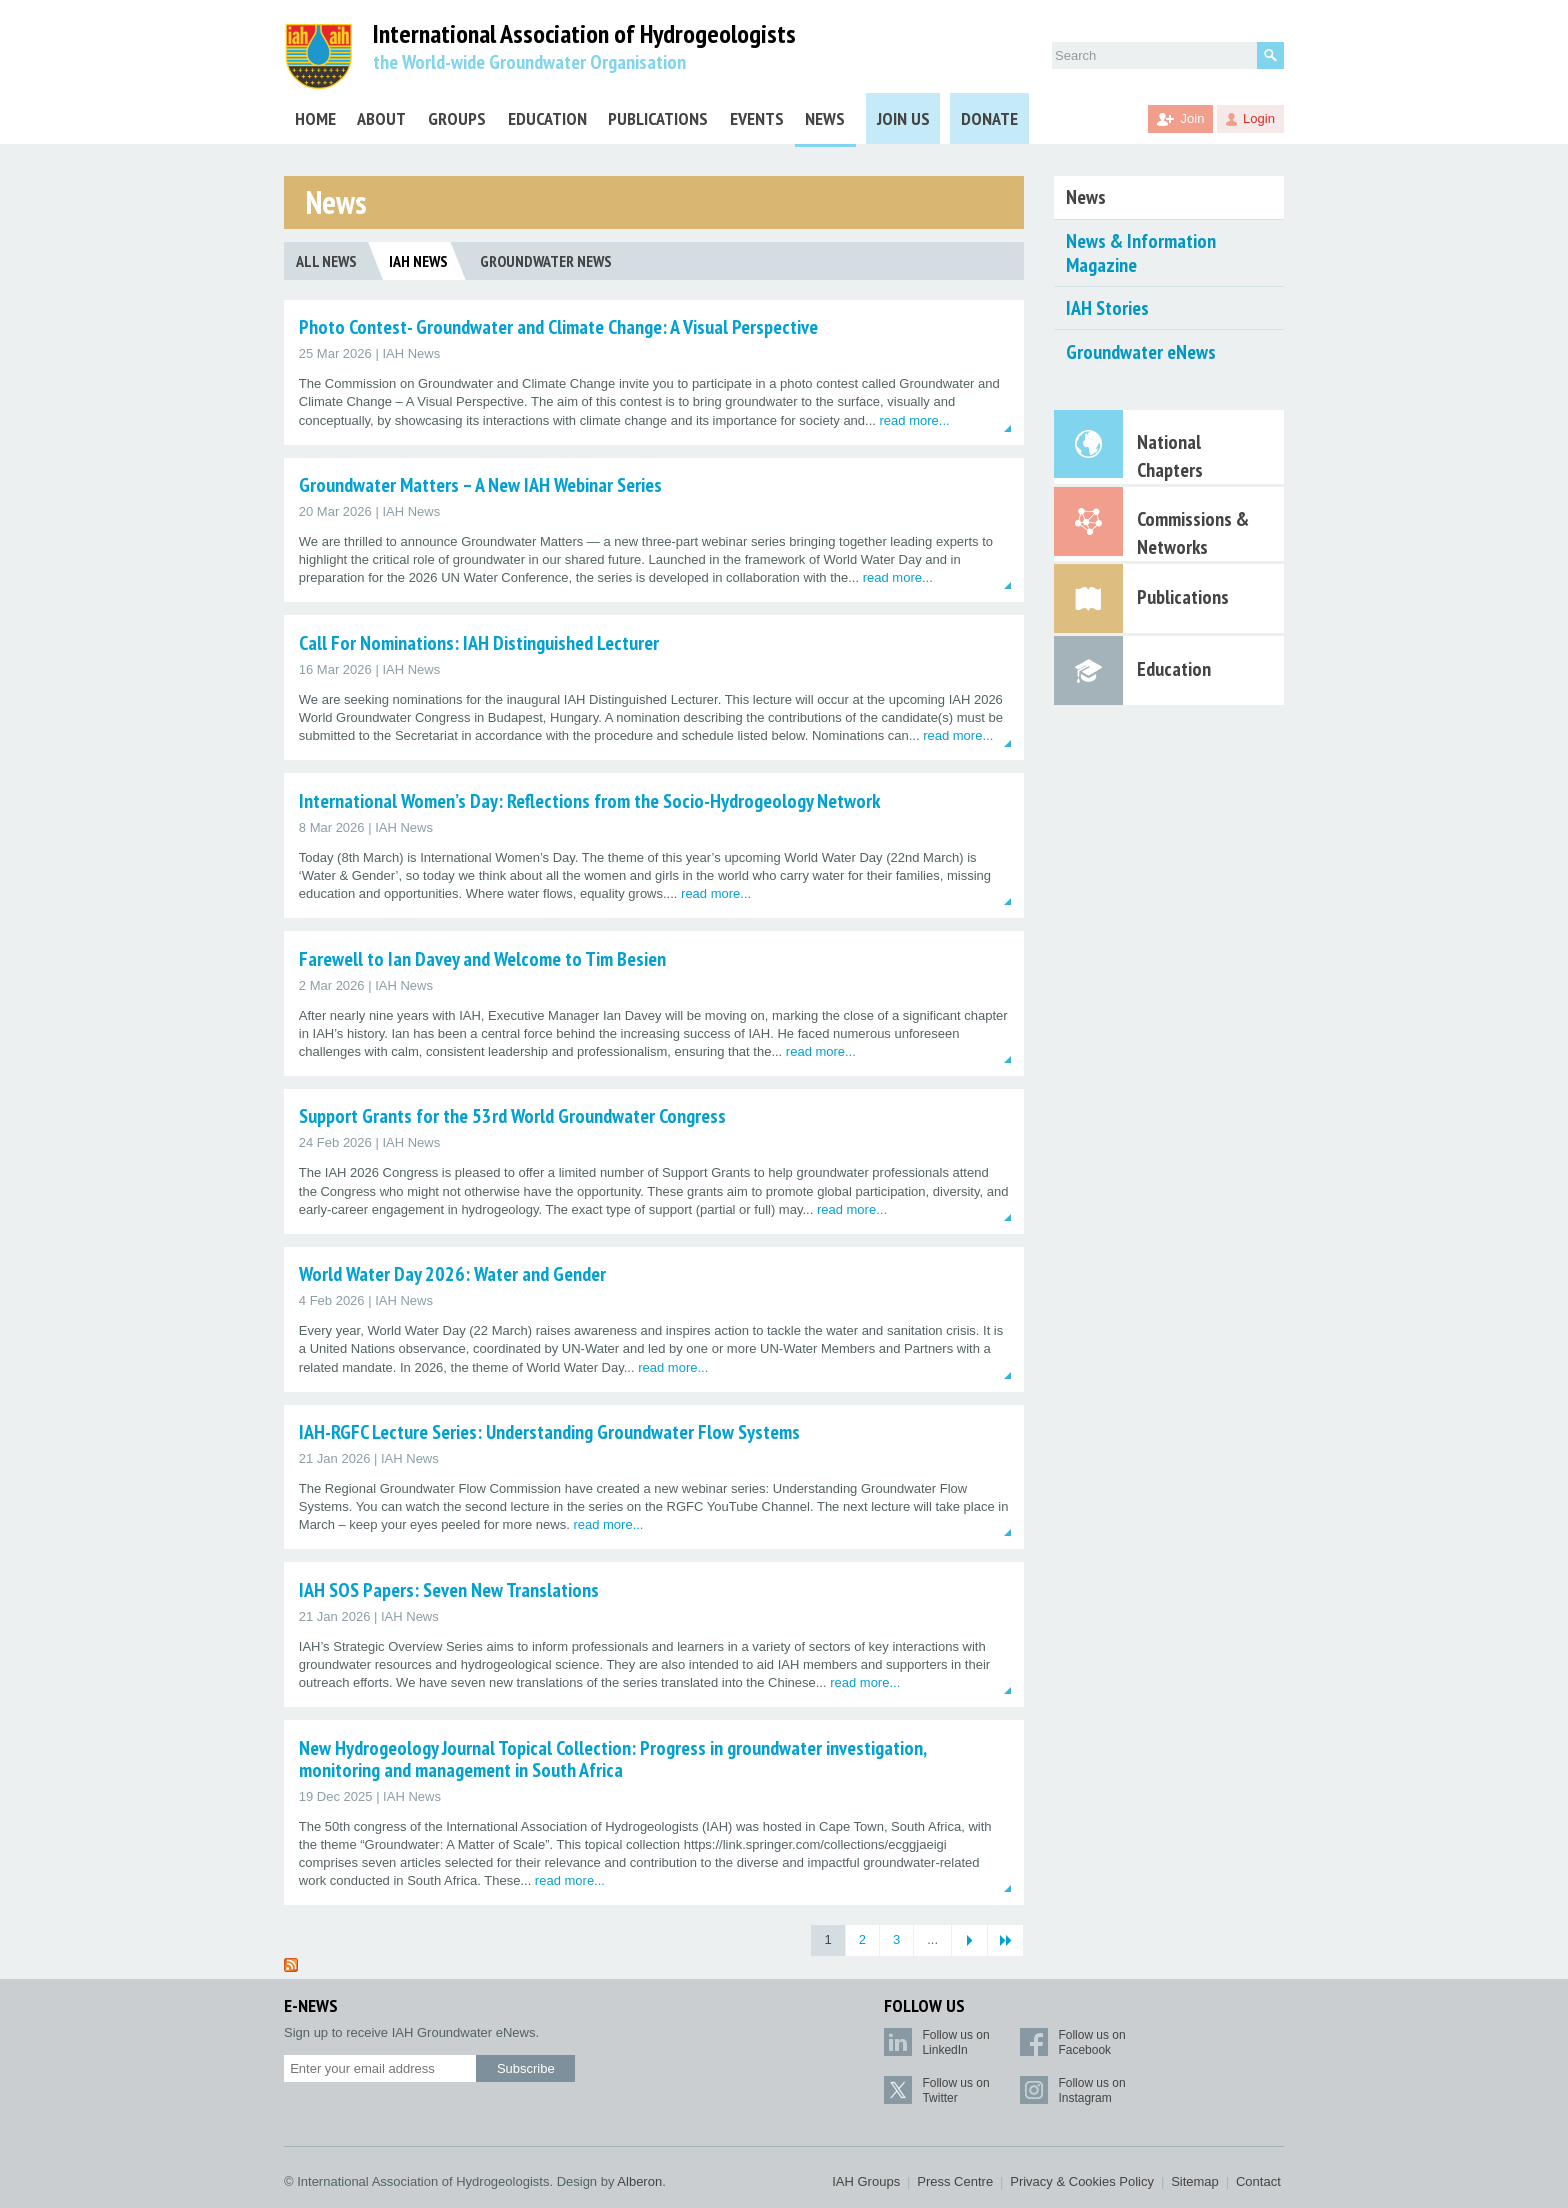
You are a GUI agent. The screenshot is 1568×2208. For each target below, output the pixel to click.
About (381, 118)
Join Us (903, 118)
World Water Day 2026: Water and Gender (452, 1274)
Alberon (639, 2181)
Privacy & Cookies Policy (1082, 2181)
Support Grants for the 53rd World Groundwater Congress (512, 1116)
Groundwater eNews (1141, 352)
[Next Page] (969, 1940)
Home (315, 118)
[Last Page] (1005, 1940)
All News (326, 261)
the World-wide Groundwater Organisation (529, 62)
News (825, 118)
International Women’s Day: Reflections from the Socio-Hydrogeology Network (589, 801)
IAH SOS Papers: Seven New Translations (449, 1590)
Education (547, 118)
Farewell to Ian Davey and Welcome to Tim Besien (482, 959)
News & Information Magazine (1141, 253)
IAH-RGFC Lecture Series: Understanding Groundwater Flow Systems (549, 1432)
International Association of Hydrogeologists (584, 34)
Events (757, 118)
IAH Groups (866, 2181)
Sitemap (1195, 2181)
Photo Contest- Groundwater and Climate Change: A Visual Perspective (558, 327)
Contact (1258, 2181)
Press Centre (955, 2181)
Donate (989, 118)
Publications (658, 118)
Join (1193, 118)
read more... (915, 420)
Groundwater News (546, 261)
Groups (457, 118)
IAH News (418, 261)
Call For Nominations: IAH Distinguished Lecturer (479, 643)
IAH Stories (1107, 308)
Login (1259, 118)
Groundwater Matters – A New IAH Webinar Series (480, 485)
